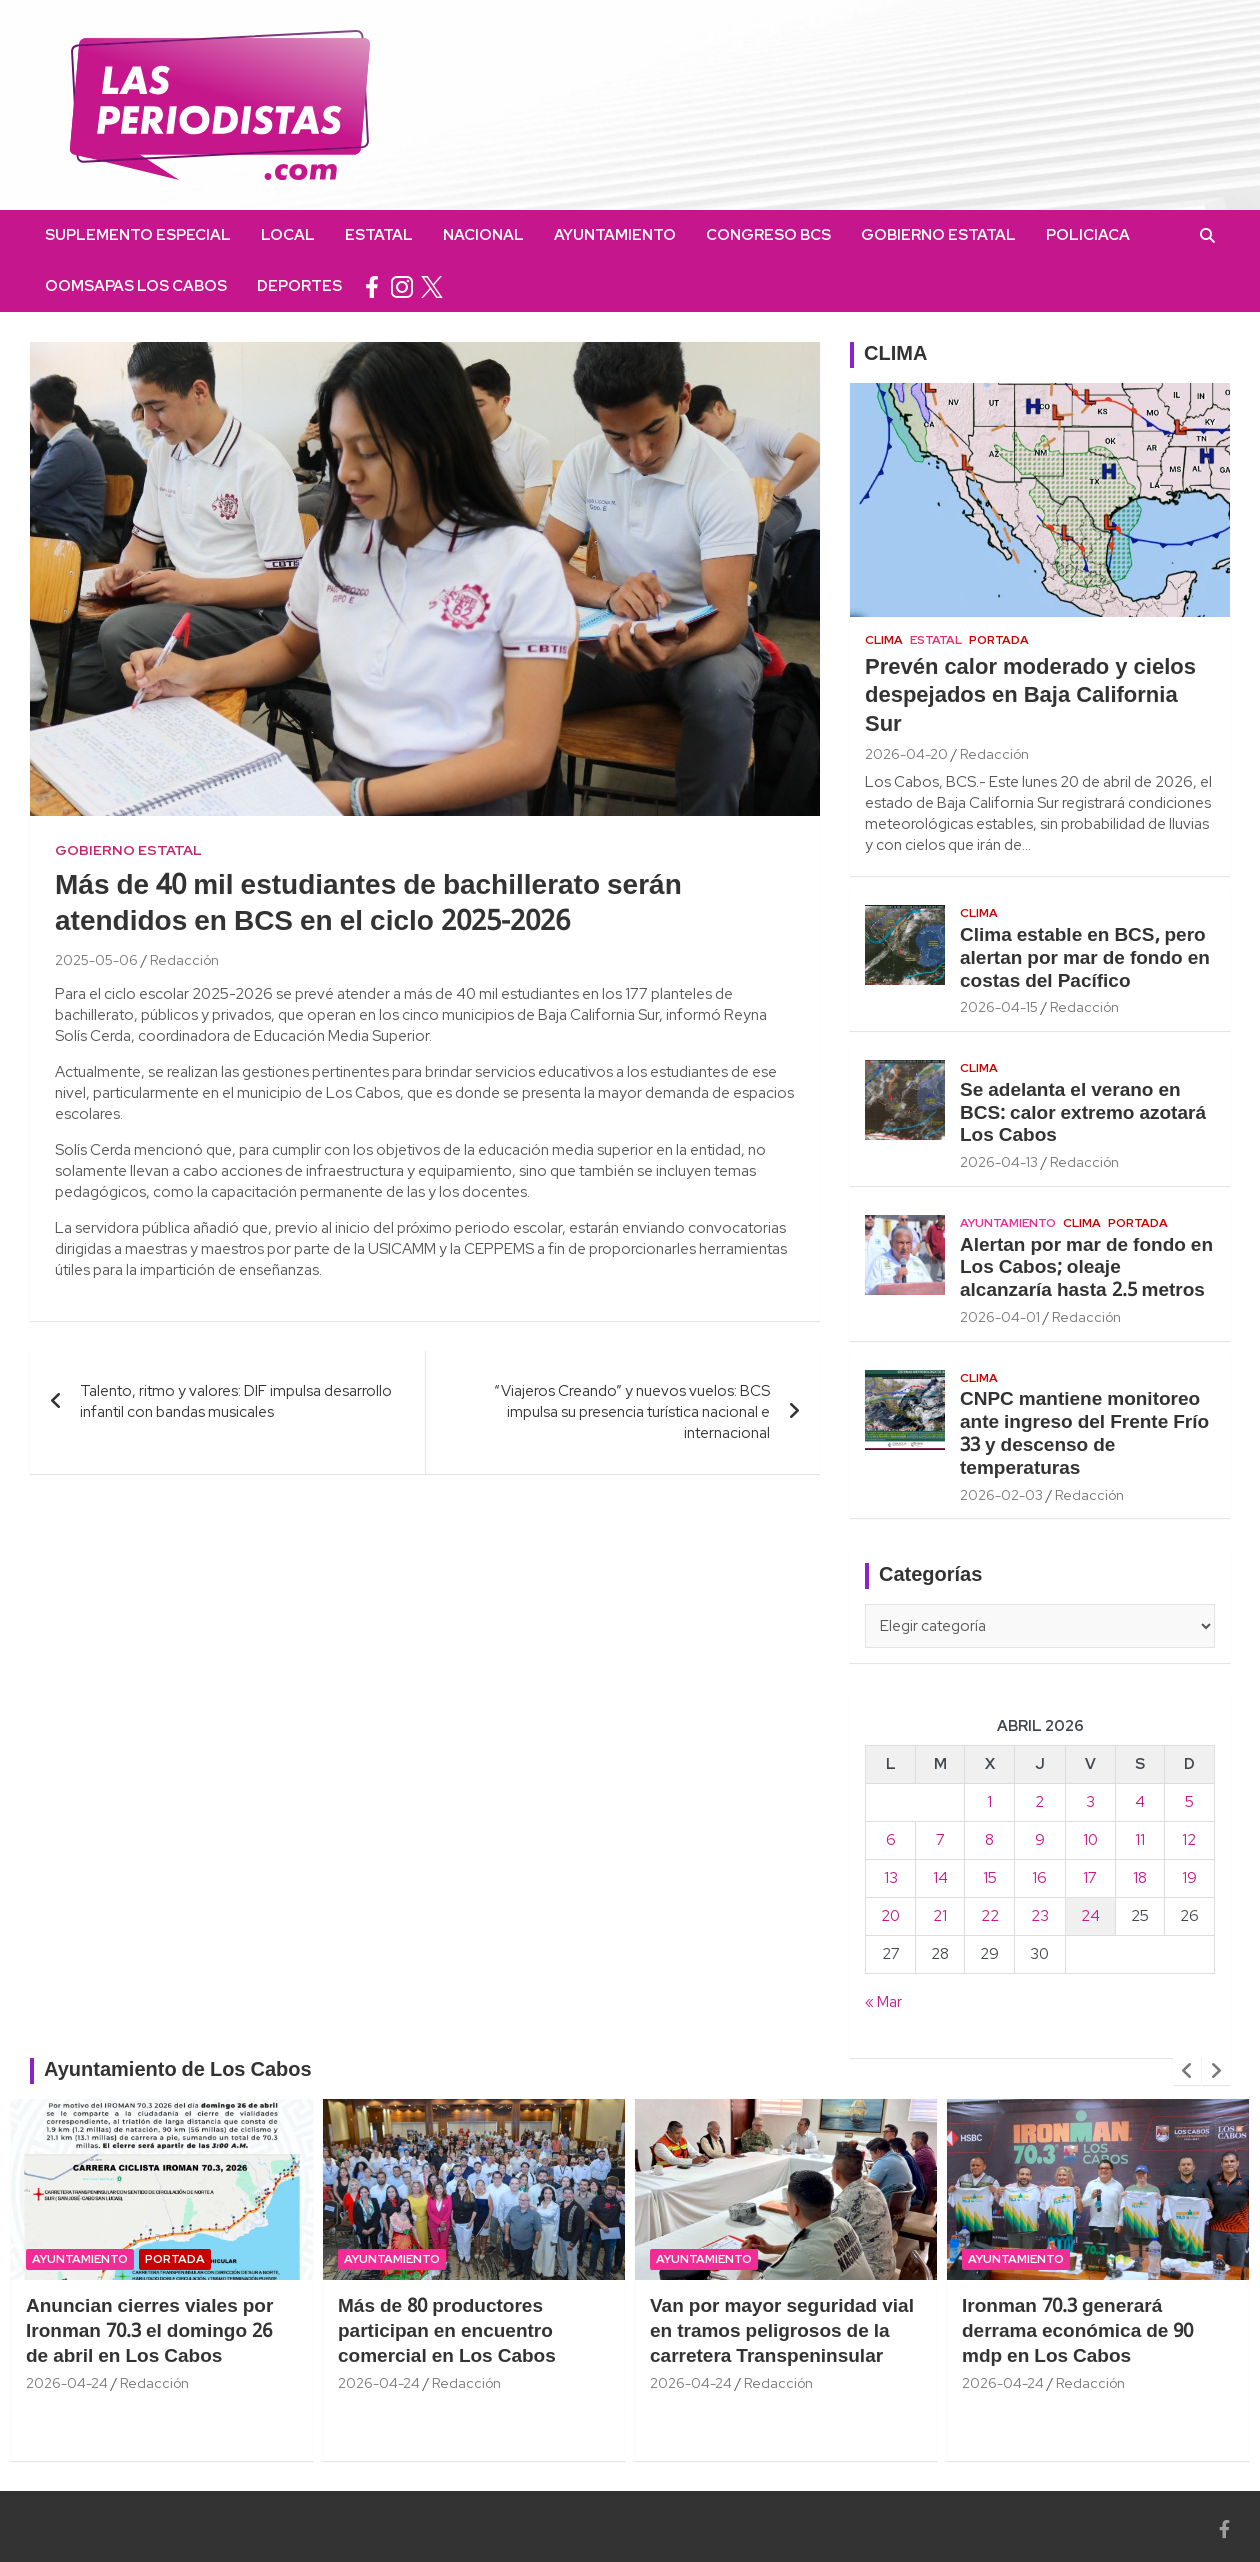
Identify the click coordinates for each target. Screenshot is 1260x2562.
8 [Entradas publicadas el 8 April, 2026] (989, 1840)
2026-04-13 (999, 1162)
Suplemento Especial (138, 235)
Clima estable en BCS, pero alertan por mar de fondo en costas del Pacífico (1085, 959)
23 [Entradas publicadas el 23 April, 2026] (1040, 1916)
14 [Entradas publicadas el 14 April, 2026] (940, 1878)
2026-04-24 (67, 2383)
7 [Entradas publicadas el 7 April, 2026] (940, 1840)
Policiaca (1088, 235)
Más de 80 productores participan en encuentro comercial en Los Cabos (447, 2331)
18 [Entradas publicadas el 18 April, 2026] (1140, 1878)
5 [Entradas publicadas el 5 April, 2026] (1189, 1802)
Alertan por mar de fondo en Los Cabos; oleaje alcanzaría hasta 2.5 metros (1086, 1269)
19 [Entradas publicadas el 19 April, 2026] (1189, 1878)
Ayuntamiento (615, 235)
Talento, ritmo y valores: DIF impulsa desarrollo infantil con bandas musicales (236, 1401)
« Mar (883, 2002)
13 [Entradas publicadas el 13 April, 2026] (891, 1878)
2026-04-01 (1000, 1317)
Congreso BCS (768, 235)
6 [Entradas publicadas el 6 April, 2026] (891, 1840)
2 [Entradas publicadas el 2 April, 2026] (1039, 1802)
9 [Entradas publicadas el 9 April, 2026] (1040, 1840)
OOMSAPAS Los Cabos (136, 286)
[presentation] (1187, 2071)
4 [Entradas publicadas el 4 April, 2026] (1140, 1802)
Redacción (184, 960)
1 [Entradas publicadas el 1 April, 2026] (989, 1802)
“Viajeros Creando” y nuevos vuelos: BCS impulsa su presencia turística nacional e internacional (632, 1412)
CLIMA (895, 355)
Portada (999, 640)
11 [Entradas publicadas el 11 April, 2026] (1140, 1840)
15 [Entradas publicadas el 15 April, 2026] (990, 1878)
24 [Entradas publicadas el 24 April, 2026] (1090, 1916)
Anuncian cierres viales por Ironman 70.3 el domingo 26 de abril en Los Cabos (149, 2331)
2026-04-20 (906, 754)
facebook (372, 286)
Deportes (299, 286)
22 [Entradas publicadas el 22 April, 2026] (990, 1916)
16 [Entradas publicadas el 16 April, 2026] (1039, 1878)
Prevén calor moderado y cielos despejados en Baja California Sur (1030, 696)
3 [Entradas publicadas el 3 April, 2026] (1090, 1802)
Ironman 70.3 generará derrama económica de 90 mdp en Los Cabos (1077, 2331)
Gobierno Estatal (938, 235)
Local (288, 235)
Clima (884, 640)
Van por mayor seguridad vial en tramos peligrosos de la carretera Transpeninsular (782, 2331)
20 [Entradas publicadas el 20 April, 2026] (890, 1916)
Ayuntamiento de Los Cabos (178, 2071)
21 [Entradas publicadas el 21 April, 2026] (940, 1916)
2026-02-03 (1001, 1495)
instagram (402, 286)
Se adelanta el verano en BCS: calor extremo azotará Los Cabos (1083, 1114)
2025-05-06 (96, 960)
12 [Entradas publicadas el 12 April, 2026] (1189, 1840)
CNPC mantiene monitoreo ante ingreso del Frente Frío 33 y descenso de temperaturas (1084, 1434)
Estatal (379, 235)
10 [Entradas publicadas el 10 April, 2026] (1090, 1840)
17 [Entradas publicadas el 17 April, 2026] (1090, 1878)
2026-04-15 (999, 1007)
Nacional (483, 235)
